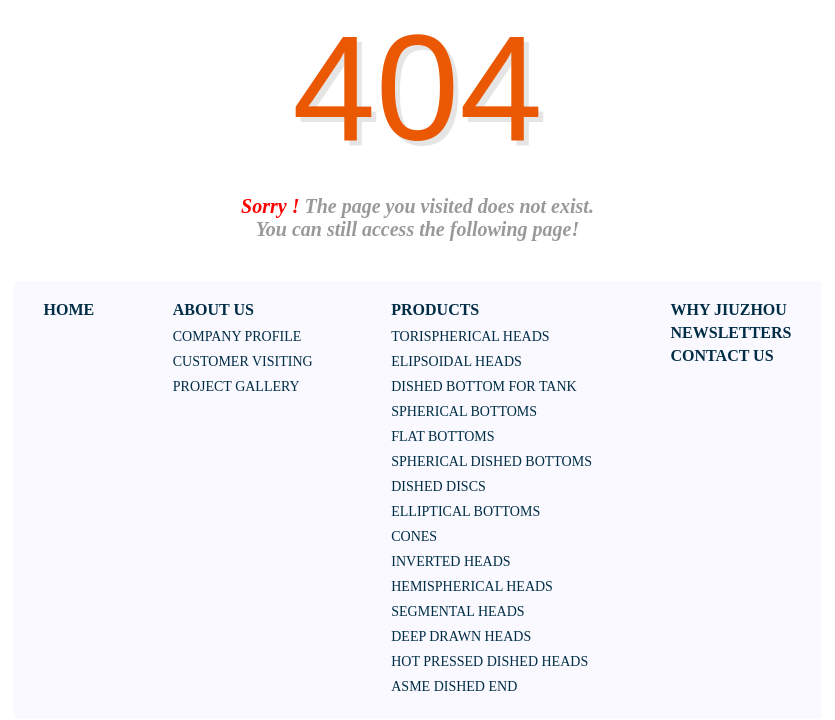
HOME (69, 309)
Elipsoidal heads (456, 361)
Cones (414, 536)
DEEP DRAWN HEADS (461, 636)
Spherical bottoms (464, 411)
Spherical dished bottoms (491, 461)
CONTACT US (722, 355)
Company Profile (237, 336)
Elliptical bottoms (465, 511)
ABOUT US (213, 309)
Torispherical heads (470, 336)
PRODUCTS (435, 309)
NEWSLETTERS (731, 332)
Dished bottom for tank (483, 386)
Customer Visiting (243, 361)
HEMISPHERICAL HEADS (472, 586)
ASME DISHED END (454, 686)
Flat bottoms (442, 436)
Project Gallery (236, 386)
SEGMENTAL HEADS (457, 611)
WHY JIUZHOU (729, 309)
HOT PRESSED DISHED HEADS (489, 661)
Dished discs (438, 486)
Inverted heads (450, 561)
